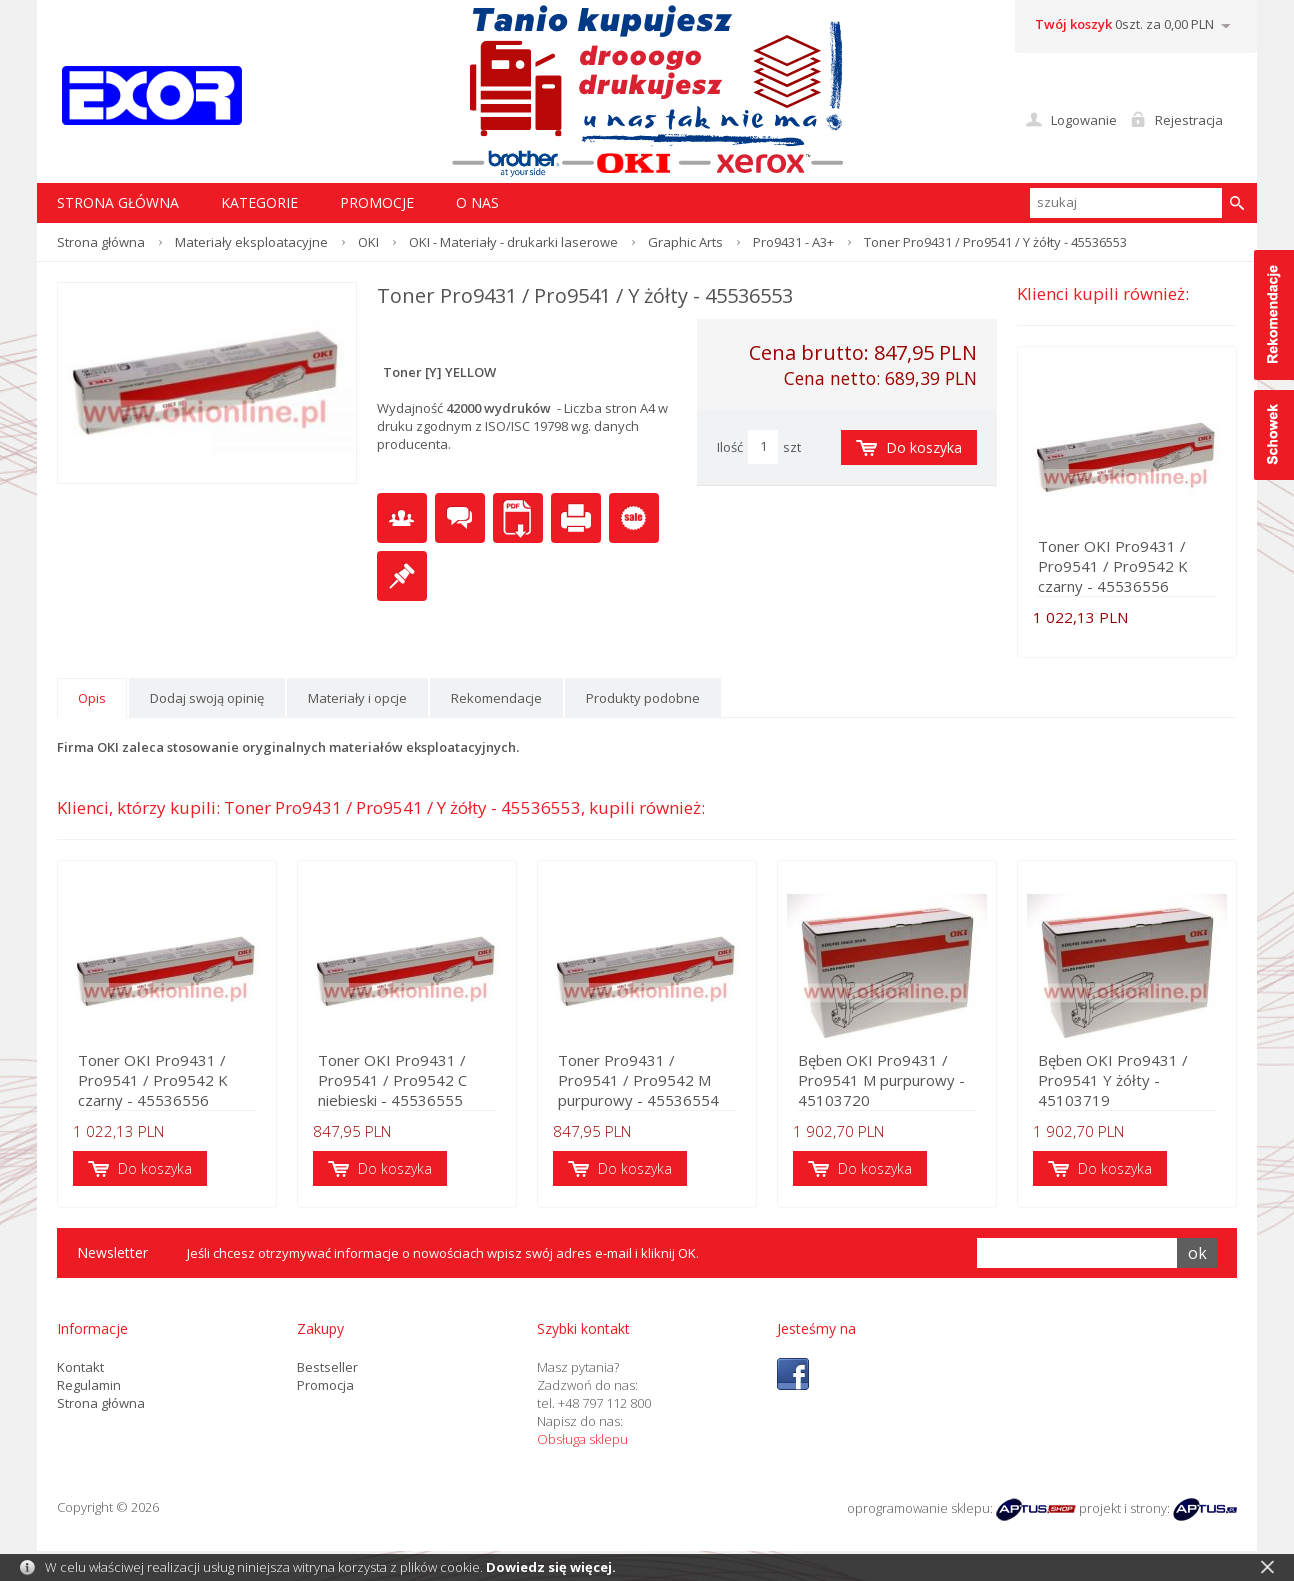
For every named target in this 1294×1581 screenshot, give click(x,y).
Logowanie (1084, 120)
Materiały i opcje (357, 698)
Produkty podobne (643, 698)
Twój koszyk (1073, 24)
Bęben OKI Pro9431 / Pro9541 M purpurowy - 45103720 (881, 1080)
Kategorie (259, 202)
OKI (368, 242)
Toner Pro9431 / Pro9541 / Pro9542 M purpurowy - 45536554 (638, 1080)
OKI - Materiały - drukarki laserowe (513, 242)
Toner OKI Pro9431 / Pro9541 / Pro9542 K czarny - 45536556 (1113, 566)
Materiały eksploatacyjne (251, 242)
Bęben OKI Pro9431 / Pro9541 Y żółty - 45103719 (1113, 1080)
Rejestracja (1189, 120)
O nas (477, 202)
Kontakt (80, 1367)
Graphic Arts (685, 242)
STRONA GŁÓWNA (118, 202)
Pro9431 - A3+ (793, 242)
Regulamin (89, 1385)
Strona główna (101, 242)
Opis (92, 698)
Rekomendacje (496, 698)
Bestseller (327, 1367)
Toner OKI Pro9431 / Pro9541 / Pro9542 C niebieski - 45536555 (392, 1080)
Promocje (377, 202)
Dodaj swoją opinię (207, 698)
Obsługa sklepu (582, 1439)
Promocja (325, 1385)
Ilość (730, 447)
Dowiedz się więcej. (551, 1567)
